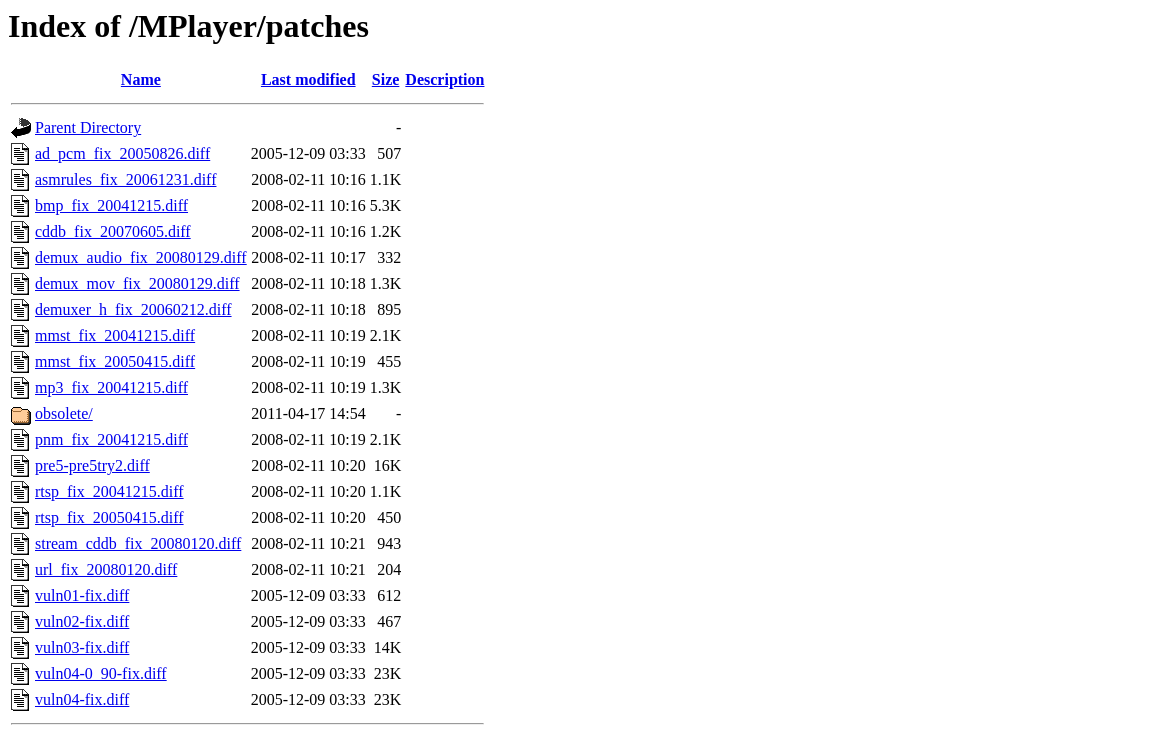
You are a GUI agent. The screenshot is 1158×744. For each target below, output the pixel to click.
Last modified (308, 79)
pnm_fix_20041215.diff (111, 439)
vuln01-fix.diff (82, 595)
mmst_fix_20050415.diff (115, 361)
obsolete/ (64, 413)
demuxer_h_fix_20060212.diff (133, 309)
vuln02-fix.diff (82, 621)
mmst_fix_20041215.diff (115, 335)
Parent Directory (88, 127)
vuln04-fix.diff (82, 699)
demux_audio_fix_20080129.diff (141, 257)
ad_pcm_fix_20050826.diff (122, 153)
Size (386, 79)
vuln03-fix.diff (82, 647)
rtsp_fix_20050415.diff (109, 517)
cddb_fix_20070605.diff (113, 231)
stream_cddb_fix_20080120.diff (138, 543)
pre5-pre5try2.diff (92, 465)
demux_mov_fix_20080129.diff (137, 283)
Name (141, 79)
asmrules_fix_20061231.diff (125, 179)
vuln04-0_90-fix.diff (101, 673)
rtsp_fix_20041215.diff (109, 491)
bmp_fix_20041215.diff (111, 205)
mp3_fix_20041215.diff (111, 387)
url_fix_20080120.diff (106, 569)
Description (444, 79)
